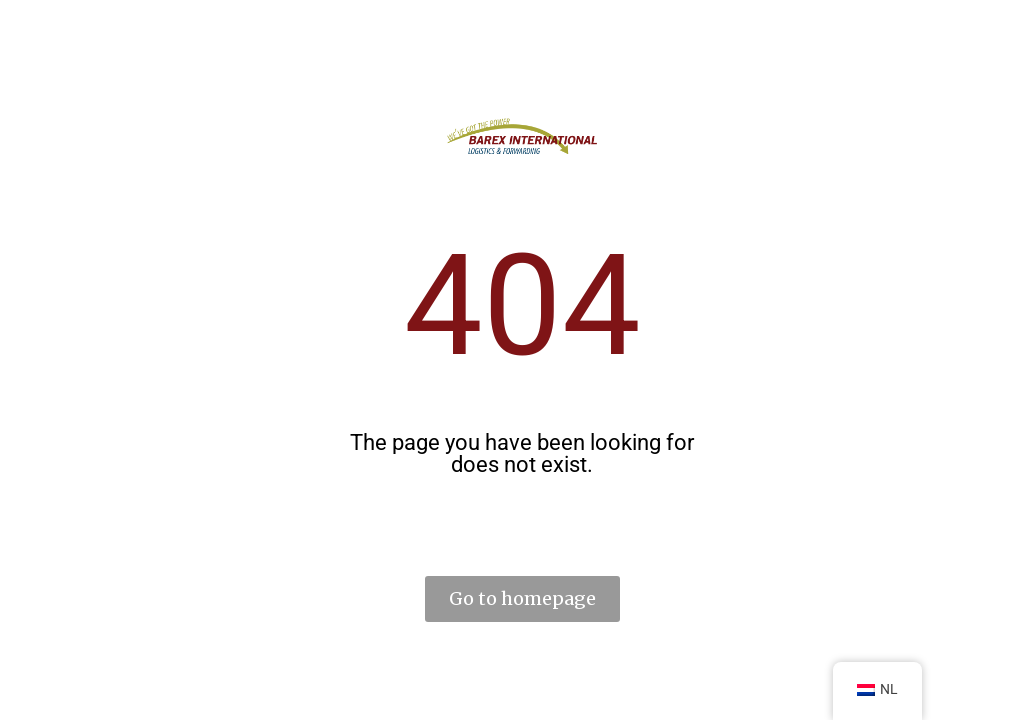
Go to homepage (522, 598)
